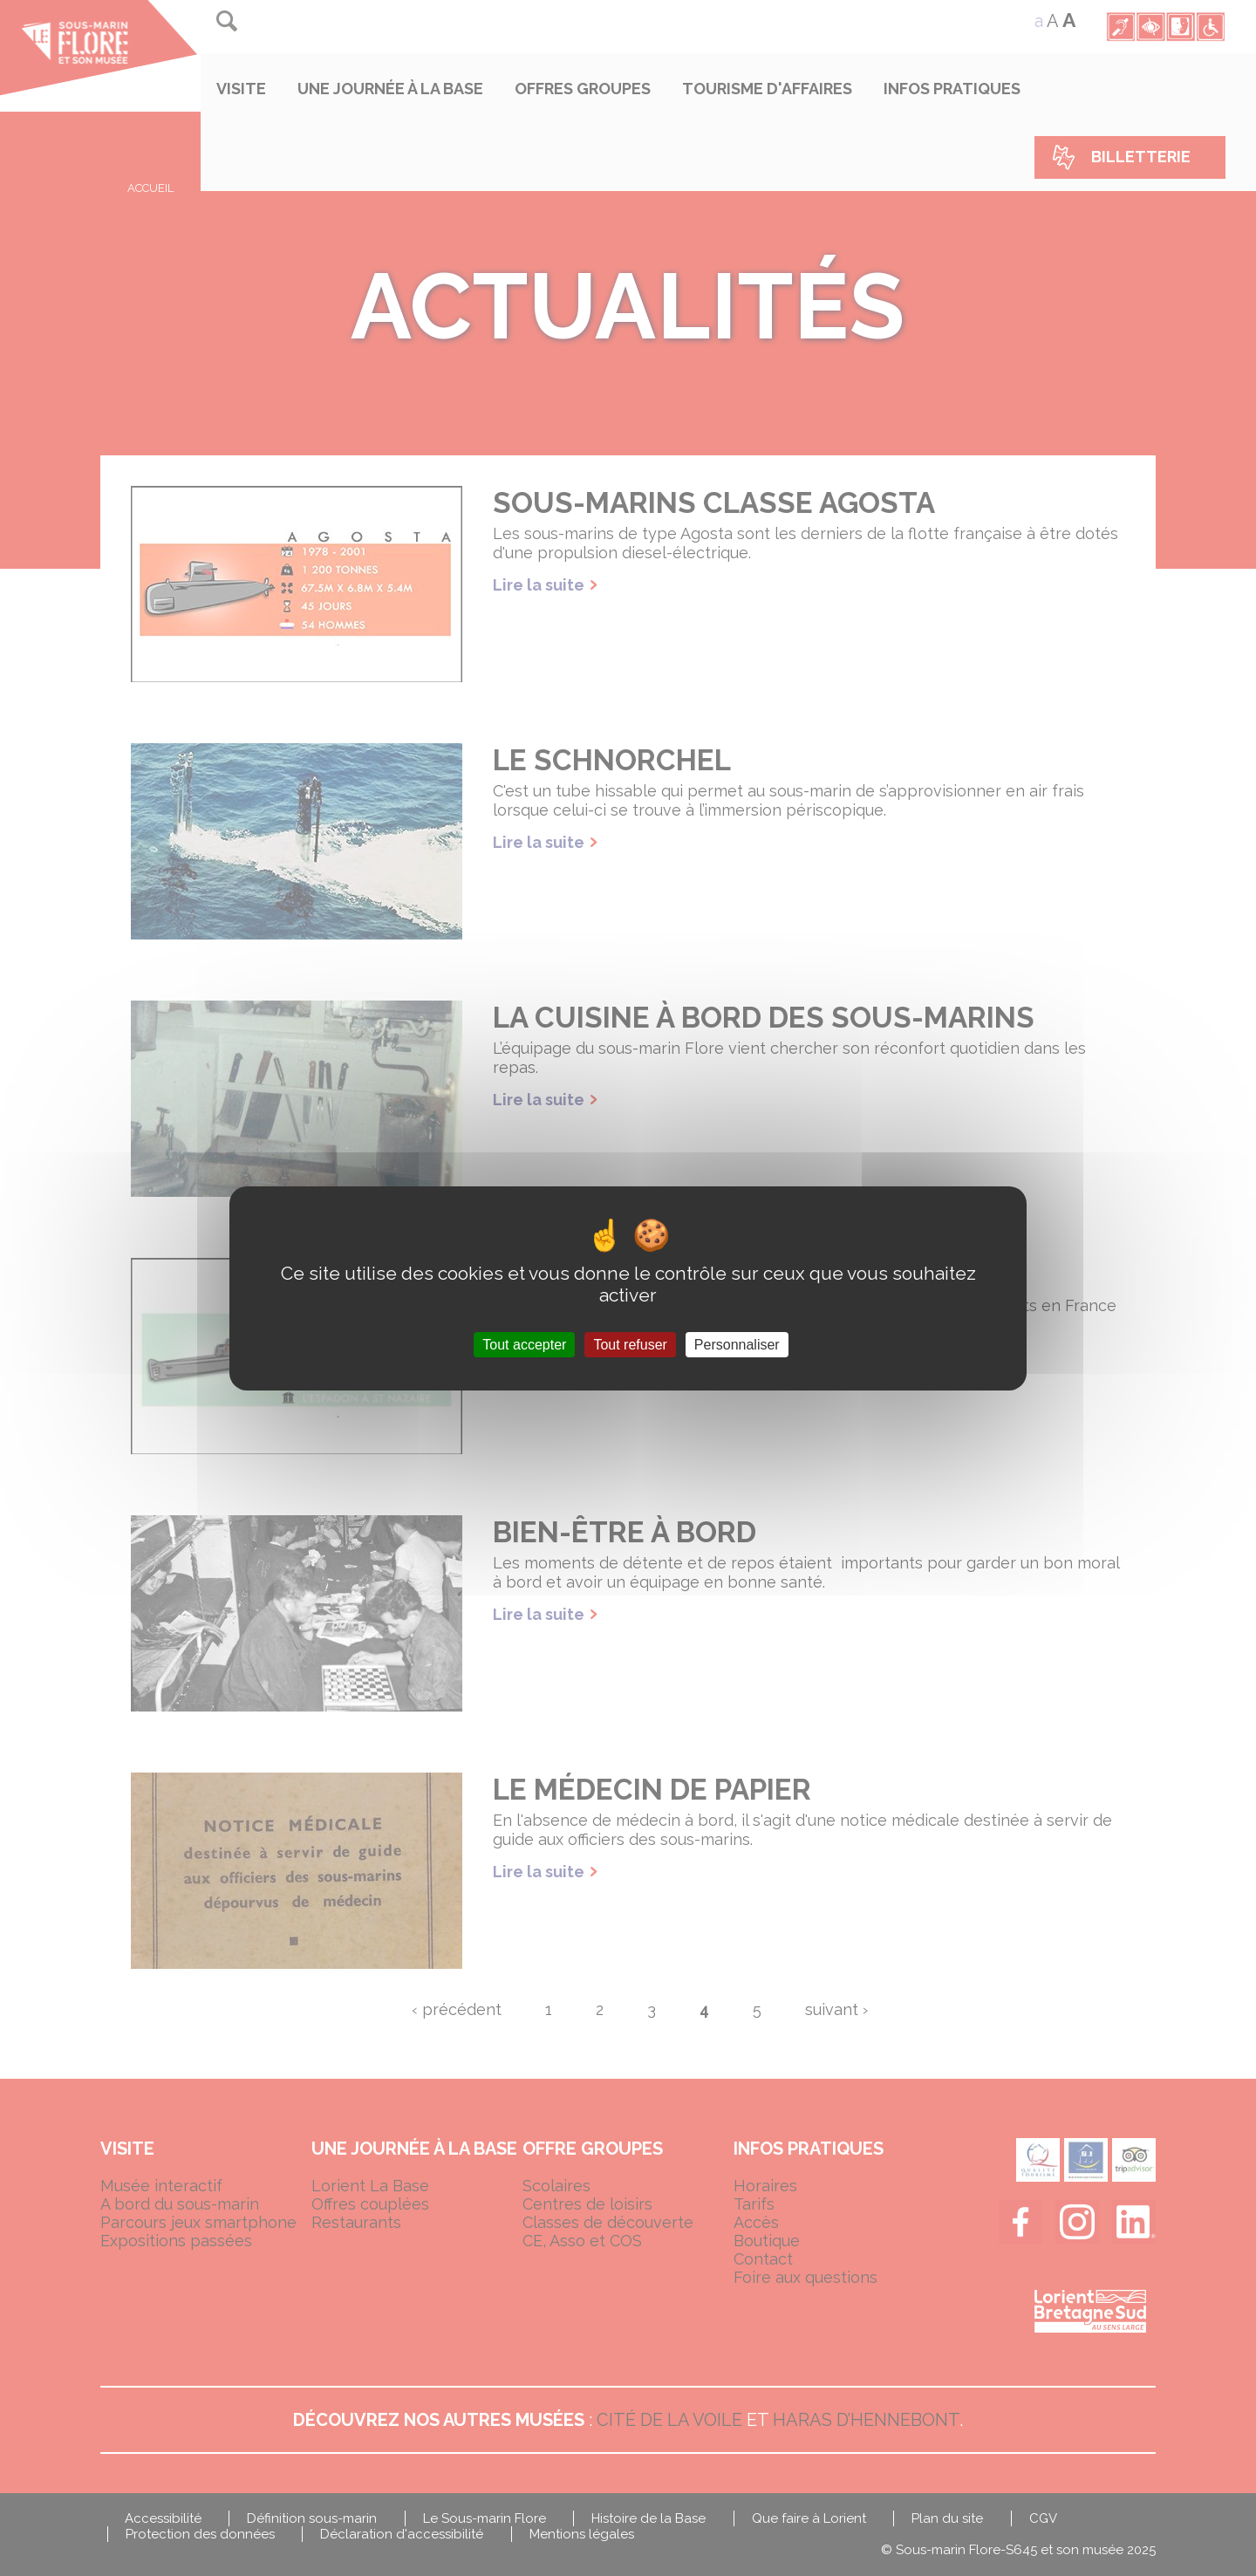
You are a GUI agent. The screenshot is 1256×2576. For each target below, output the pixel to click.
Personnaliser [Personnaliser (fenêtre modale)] (737, 1343)
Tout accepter (524, 1343)
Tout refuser (629, 1343)
